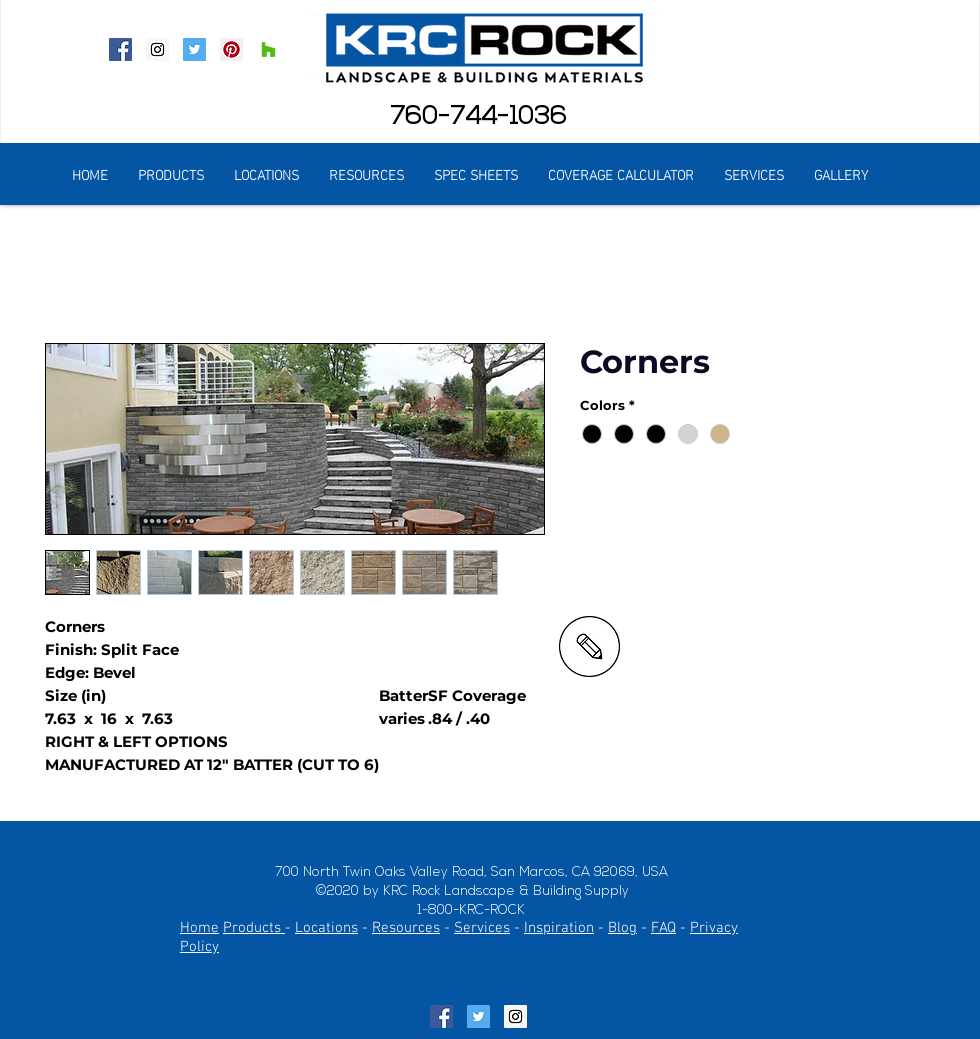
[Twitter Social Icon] (194, 49)
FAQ (663, 928)
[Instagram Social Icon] (157, 49)
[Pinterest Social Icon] (231, 49)
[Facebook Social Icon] (120, 49)
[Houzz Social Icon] (268, 49)
